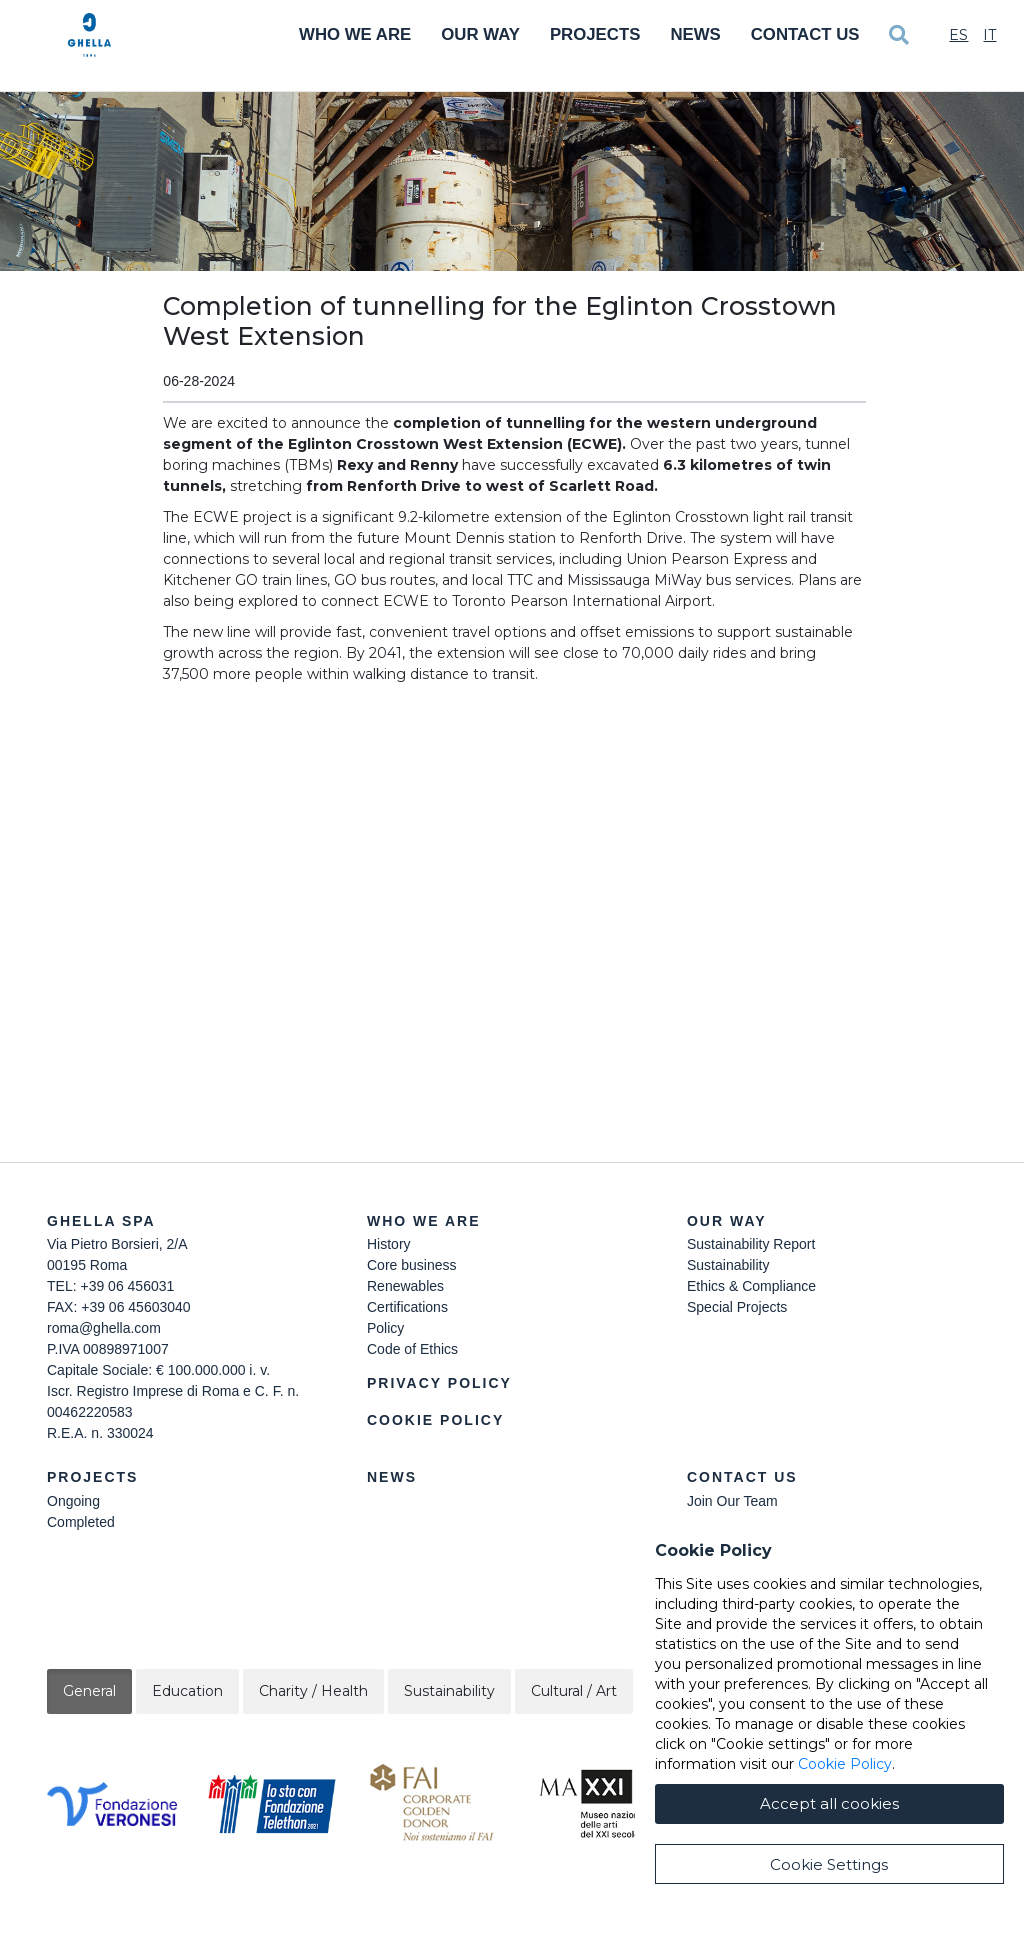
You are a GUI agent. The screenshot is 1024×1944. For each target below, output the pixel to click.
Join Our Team (732, 1501)
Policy (385, 1328)
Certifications (407, 1307)
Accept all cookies (829, 1803)
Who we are (424, 1221)
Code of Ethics (412, 1349)
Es (958, 35)
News (695, 34)
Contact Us (805, 34)
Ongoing (73, 1501)
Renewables (405, 1286)
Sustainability (728, 1265)
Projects (595, 34)
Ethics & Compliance (751, 1286)
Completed (81, 1522)
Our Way (480, 34)
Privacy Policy (439, 1383)
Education (187, 1691)
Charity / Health (313, 1691)
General (89, 1691)
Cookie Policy (435, 1420)
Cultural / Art (574, 1691)
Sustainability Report (751, 1244)
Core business (412, 1265)
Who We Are (355, 34)
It (989, 35)
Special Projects (737, 1307)
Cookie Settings (829, 1864)
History (389, 1244)
